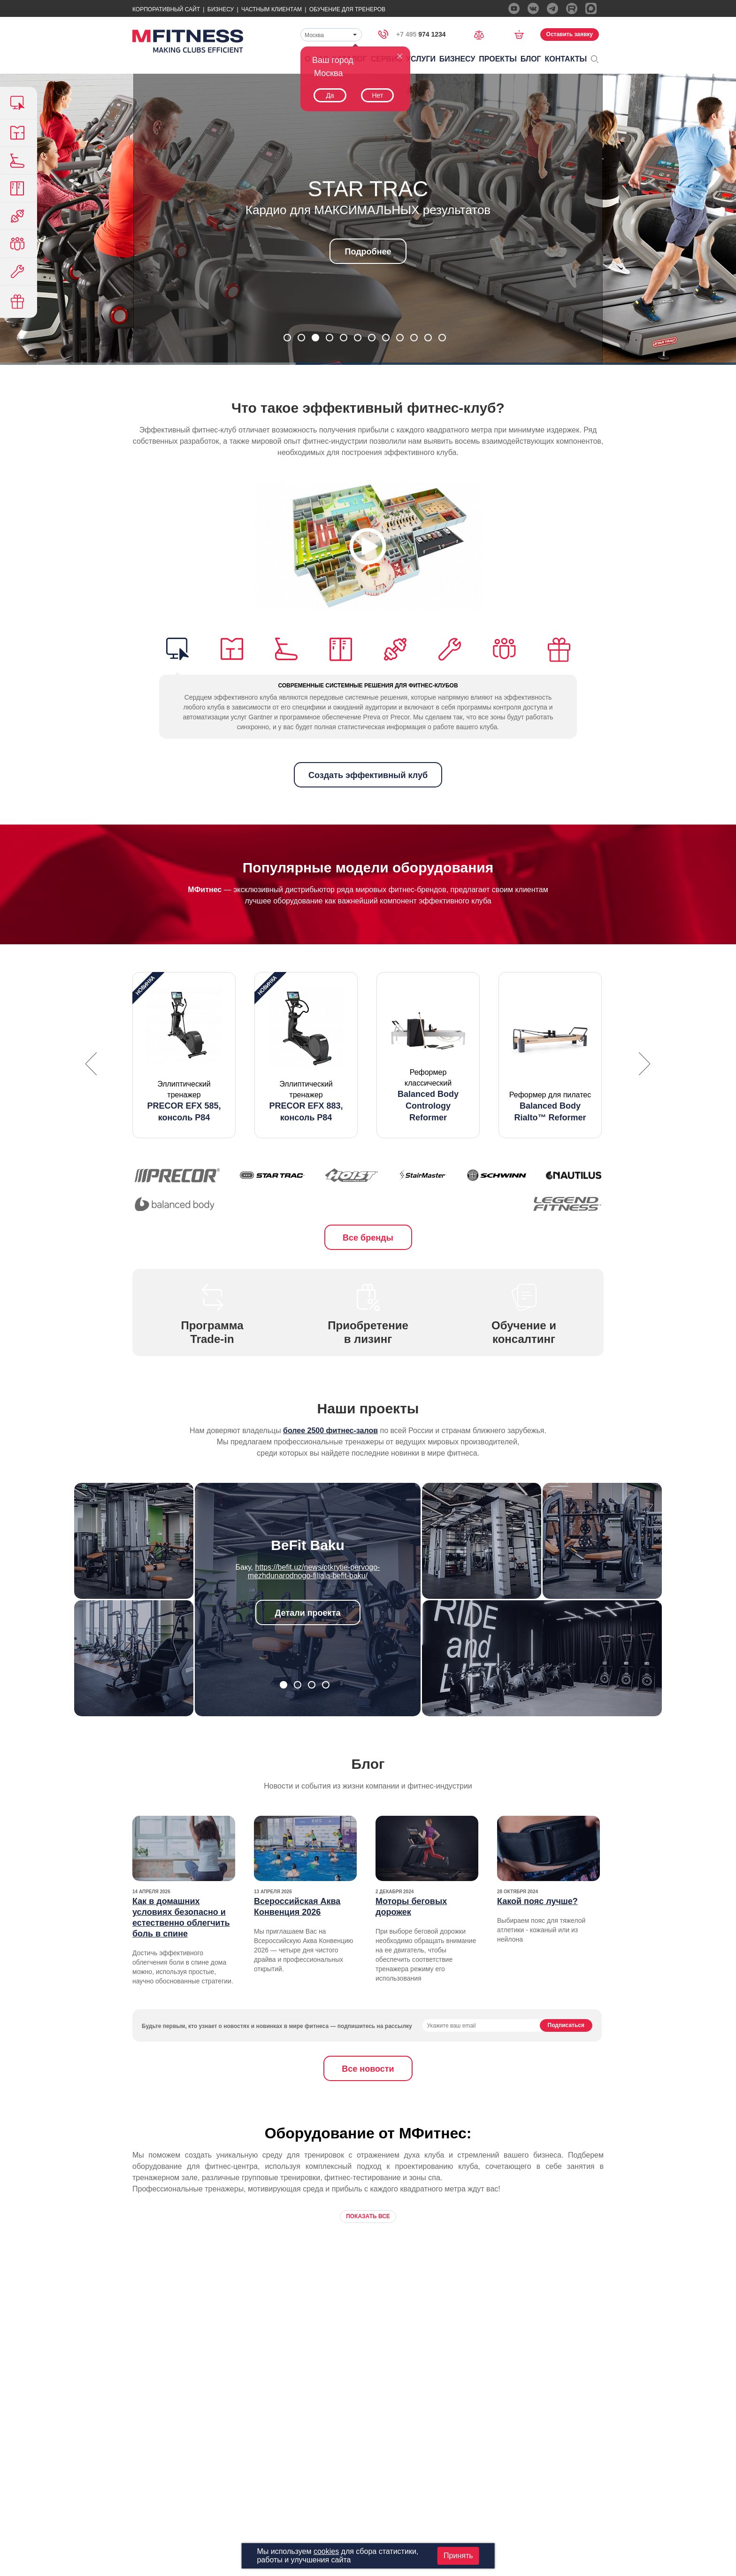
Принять (458, 2556)
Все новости (368, 2069)
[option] (184, 1055)
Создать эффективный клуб (368, 775)
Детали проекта (308, 1613)
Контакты (566, 59)
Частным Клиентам (271, 9)
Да (330, 95)
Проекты (498, 59)
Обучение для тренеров (347, 9)
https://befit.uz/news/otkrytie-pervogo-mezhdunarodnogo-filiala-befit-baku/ (314, 1571)
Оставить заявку (569, 34)
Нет (377, 95)
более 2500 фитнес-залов (330, 1431)
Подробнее (368, 251)
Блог (531, 59)
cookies (326, 2551)
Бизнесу (220, 9)
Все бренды (368, 1237)
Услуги (421, 59)
